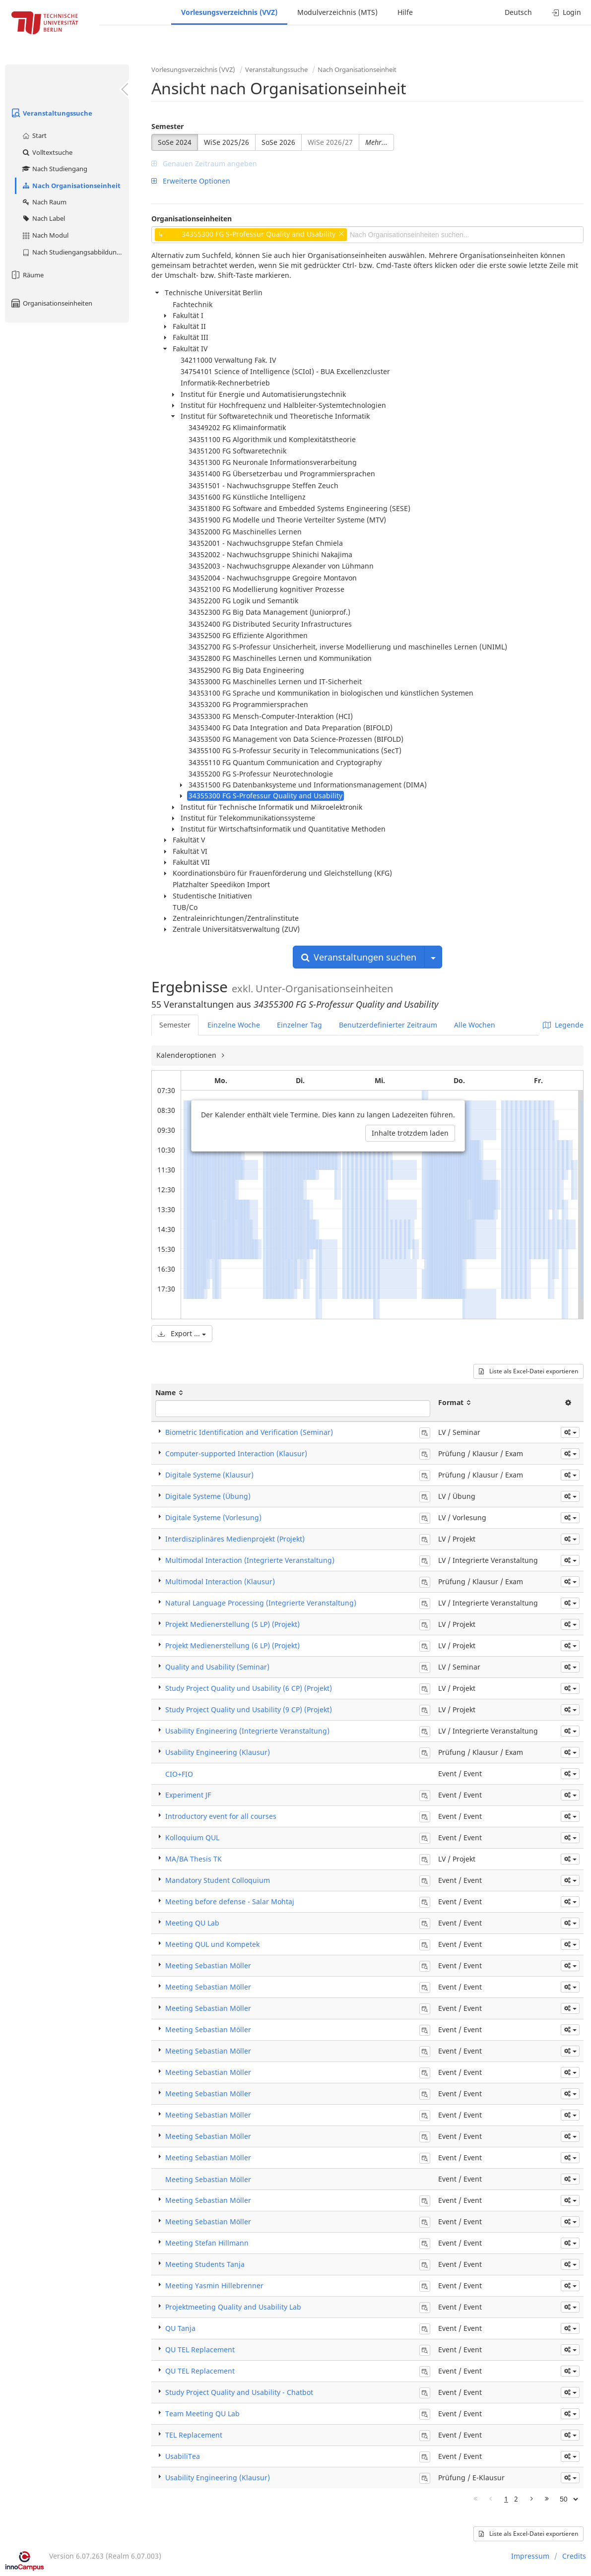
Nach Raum (43, 201)
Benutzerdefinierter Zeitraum (388, 1025)
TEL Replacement (193, 2435)
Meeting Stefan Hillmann (207, 2243)
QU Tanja (180, 2328)
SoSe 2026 (278, 142)
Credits (574, 2556)
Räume (27, 274)
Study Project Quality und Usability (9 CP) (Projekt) (248, 1709)
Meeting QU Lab (192, 1923)
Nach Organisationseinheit (71, 185)
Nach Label (43, 218)
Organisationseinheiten (51, 303)
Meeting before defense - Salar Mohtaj (229, 1901)
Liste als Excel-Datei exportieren (528, 1371)
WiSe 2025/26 (226, 142)
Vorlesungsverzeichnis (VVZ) (229, 12)
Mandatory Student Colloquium (217, 1880)
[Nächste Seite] (531, 2499)
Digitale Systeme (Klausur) (209, 1475)
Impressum (530, 2556)
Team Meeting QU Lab (202, 2413)
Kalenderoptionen (187, 1055)
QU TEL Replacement (200, 2349)
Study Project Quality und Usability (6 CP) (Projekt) (248, 1688)
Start (34, 135)
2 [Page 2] (516, 2499)
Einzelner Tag (299, 1025)
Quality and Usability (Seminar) (217, 1667)
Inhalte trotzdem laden (410, 1133)
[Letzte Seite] (547, 2499)
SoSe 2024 (175, 142)
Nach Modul (44, 235)
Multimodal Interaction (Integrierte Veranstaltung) (249, 1560)
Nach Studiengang (54, 168)
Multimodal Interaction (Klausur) (220, 1581)
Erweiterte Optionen (190, 181)
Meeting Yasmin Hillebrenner (214, 2285)
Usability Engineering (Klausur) (217, 1752)
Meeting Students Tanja (205, 2264)
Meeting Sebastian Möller (208, 1965)
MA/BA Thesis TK (193, 1859)
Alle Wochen (474, 1025)
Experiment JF (188, 1795)
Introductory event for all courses (220, 1816)
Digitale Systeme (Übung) (208, 1496)
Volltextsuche (46, 152)
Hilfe (405, 12)
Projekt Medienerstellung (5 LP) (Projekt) (232, 1624)
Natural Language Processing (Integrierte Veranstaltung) (260, 1603)
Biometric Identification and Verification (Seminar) (249, 1432)
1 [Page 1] (506, 2499)
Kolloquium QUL (192, 1837)
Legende (563, 1025)
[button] (570, 1432)
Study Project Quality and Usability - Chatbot (239, 2392)
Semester (167, 126)
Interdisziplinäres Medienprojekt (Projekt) (235, 1539)
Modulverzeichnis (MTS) (337, 12)
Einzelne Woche (233, 1025)
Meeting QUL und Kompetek (212, 1944)
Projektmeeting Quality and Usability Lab (233, 2307)
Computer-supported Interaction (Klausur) (236, 1453)
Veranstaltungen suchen (358, 957)
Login (566, 12)
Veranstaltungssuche (51, 113)
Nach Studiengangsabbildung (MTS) (75, 252)
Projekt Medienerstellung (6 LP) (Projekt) (232, 1645)
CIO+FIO (179, 1774)
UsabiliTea (182, 2456)
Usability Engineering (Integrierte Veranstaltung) (247, 1731)
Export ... (182, 1333)
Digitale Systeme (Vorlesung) (213, 1517)
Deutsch (518, 12)
